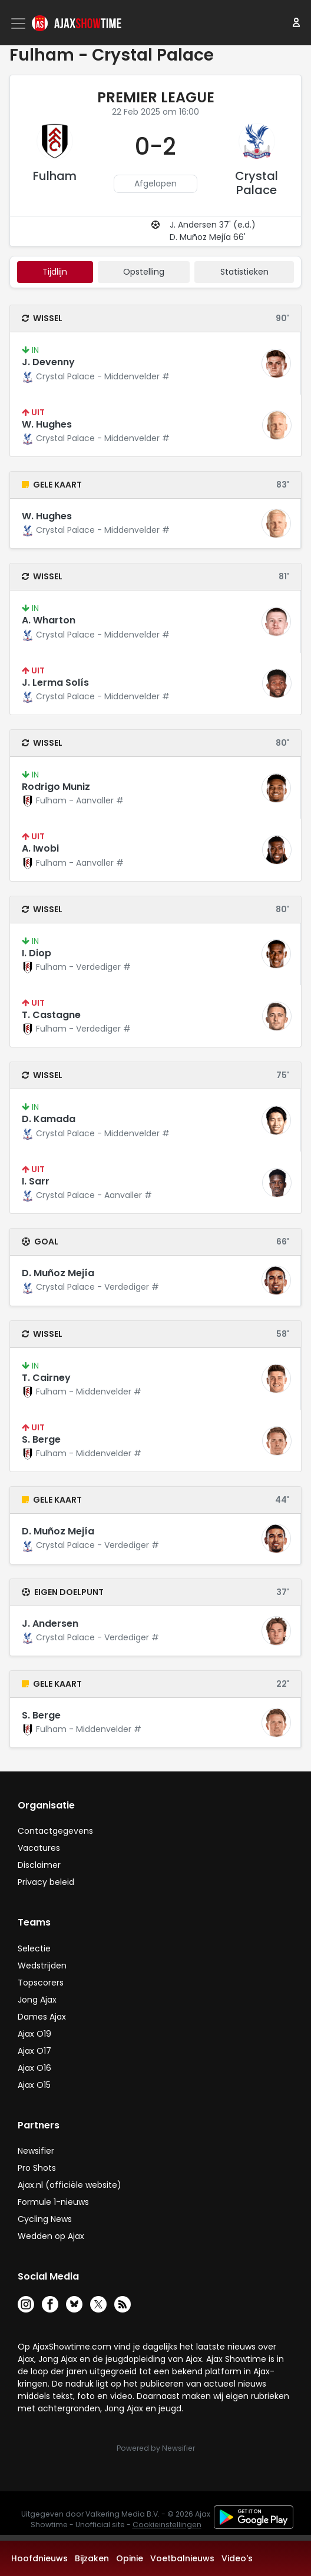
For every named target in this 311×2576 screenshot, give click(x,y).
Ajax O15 (34, 2085)
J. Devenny (48, 362)
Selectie (34, 1948)
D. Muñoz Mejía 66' (208, 237)
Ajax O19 (34, 2034)
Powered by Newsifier (156, 2448)
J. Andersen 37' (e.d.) (213, 225)
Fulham (55, 176)
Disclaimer (39, 1865)
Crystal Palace (256, 183)
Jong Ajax (37, 2000)
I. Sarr (35, 1181)
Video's (237, 2558)
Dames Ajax (42, 2017)
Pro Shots (37, 2168)
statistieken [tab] (244, 272)
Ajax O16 (34, 2068)
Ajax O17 (34, 2051)
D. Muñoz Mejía (58, 1273)
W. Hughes (47, 424)
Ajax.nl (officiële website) (69, 2185)
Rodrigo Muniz (56, 786)
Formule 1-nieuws (53, 2202)
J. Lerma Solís (55, 682)
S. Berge (41, 1439)
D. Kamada (48, 1119)
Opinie (129, 2558)
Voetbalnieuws (182, 2558)
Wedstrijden (42, 1965)
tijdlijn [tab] (54, 272)
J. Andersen (50, 1623)
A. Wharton (48, 620)
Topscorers (41, 1982)
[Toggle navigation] (19, 23)
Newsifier (36, 2151)
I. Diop (36, 953)
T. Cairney (46, 1377)
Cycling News (45, 2219)
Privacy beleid (46, 1882)
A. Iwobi (40, 848)
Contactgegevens (55, 1831)
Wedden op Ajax (51, 2236)
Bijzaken (92, 2558)
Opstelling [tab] (143, 272)
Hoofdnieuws (39, 2558)
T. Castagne (51, 1015)
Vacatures (39, 1848)
